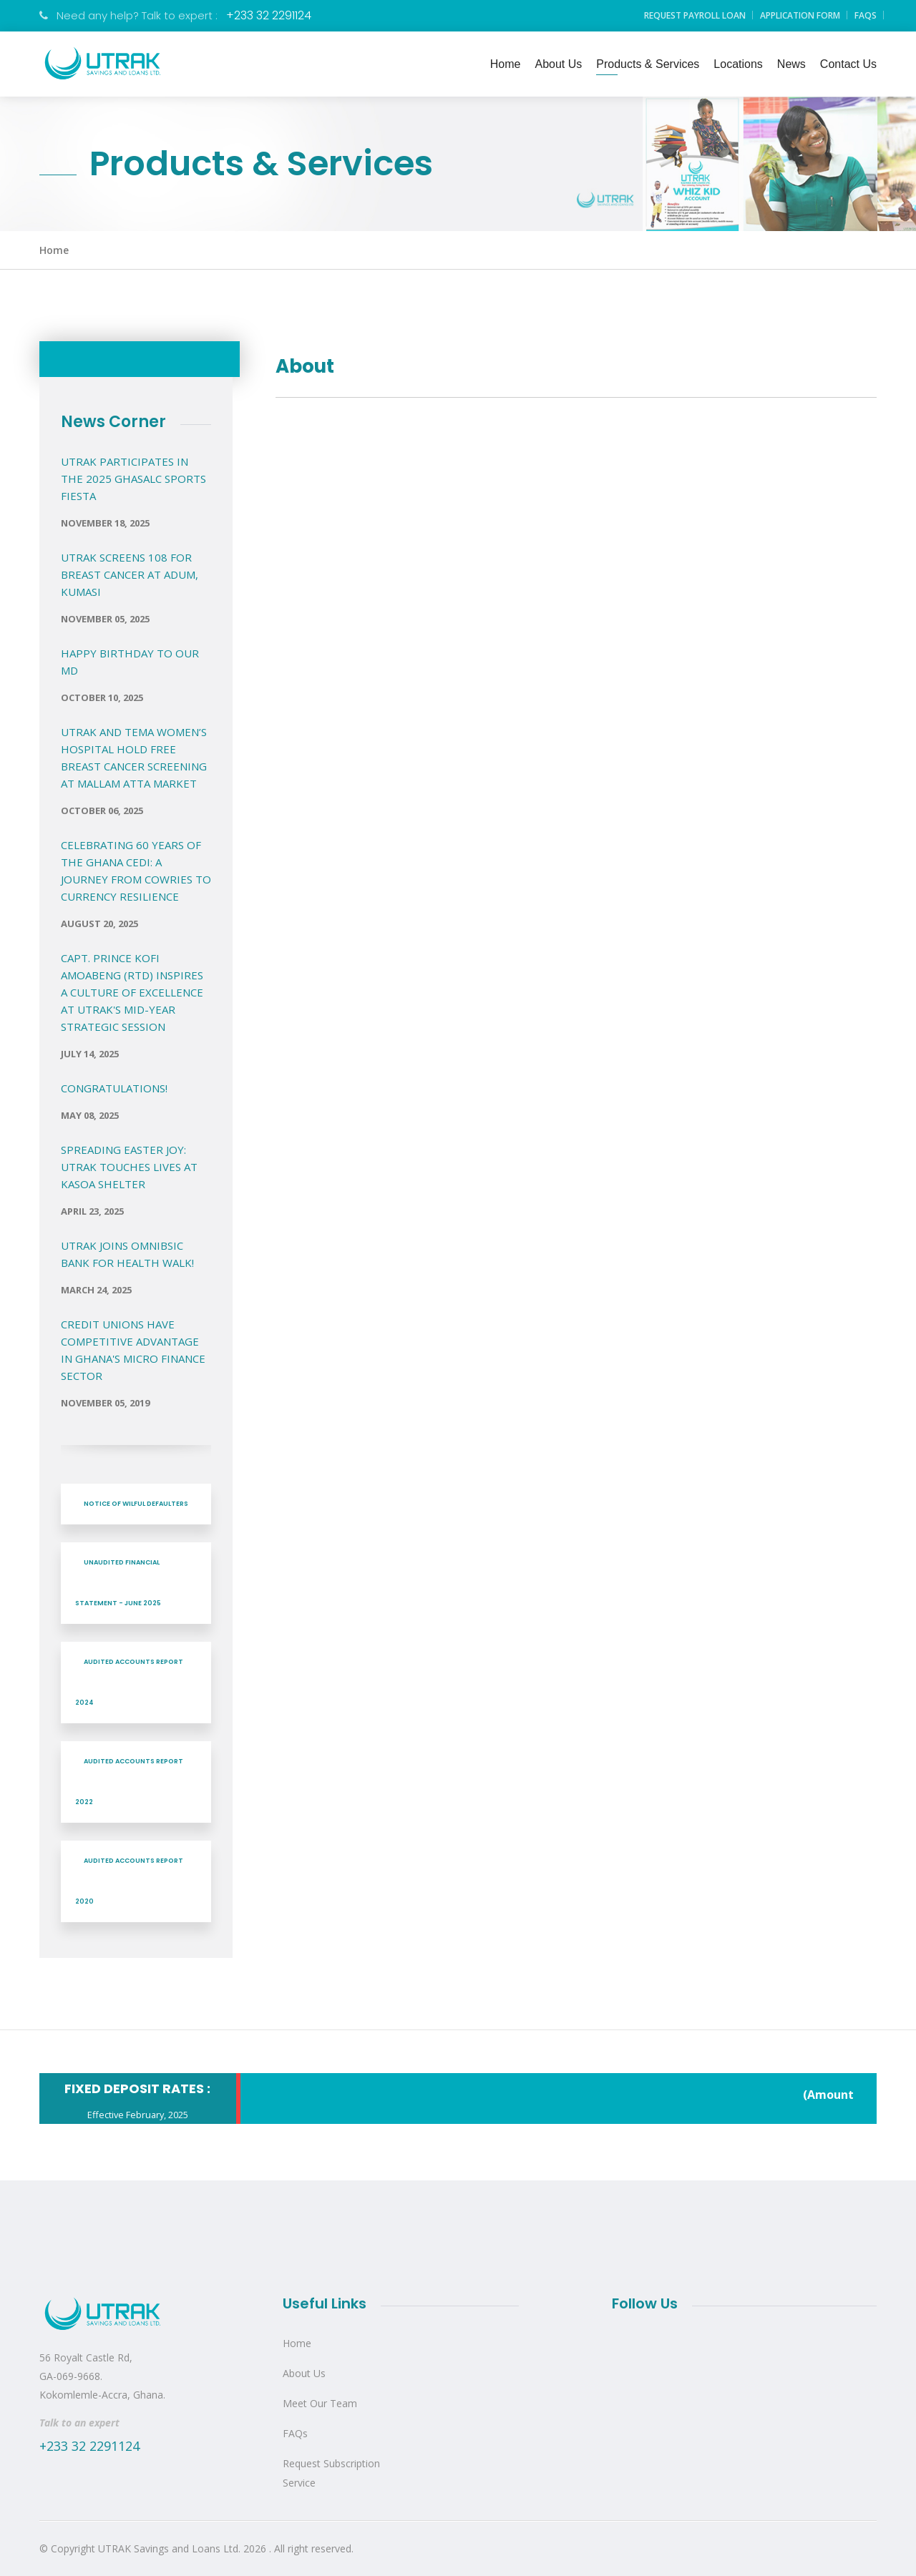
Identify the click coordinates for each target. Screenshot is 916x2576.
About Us (304, 2373)
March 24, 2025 (96, 1289)
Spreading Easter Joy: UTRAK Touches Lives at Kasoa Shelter (129, 1166)
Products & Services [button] (647, 64)
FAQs (865, 15)
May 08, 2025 (90, 1115)
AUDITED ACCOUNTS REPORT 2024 (129, 1682)
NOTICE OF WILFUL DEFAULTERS (136, 1503)
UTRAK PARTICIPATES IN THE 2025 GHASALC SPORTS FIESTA (133, 478)
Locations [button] (738, 64)
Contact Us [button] (848, 64)
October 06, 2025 (102, 810)
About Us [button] (558, 64)
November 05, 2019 (105, 1402)
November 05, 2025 (105, 618)
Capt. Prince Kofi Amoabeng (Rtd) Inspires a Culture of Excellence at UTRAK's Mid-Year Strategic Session (132, 992)
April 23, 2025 (92, 1211)
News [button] (791, 64)
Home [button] (505, 64)
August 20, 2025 (99, 923)
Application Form (800, 15)
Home (54, 250)
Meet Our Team (320, 2403)
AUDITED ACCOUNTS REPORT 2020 (129, 1881)
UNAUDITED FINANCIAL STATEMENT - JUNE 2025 (118, 1582)
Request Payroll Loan (695, 15)
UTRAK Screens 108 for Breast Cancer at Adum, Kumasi (129, 574)
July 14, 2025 (90, 1053)
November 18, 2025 (105, 522)
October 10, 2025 (102, 697)
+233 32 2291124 (268, 15)
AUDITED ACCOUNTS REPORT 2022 (129, 1781)
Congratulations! (114, 1088)
